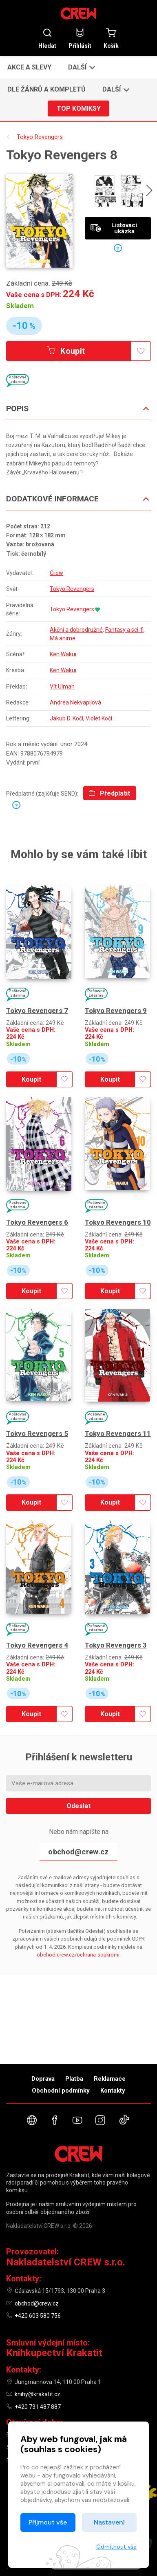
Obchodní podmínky (61, 2090)
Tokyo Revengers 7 (37, 1010)
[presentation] (149, 191)
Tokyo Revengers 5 (37, 1433)
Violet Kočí (99, 718)
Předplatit (109, 793)
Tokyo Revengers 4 (37, 1645)
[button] (81, 67)
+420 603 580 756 (38, 2315)
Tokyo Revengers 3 (116, 1645)
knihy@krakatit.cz (37, 2394)
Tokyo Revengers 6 (37, 1222)
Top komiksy (79, 108)
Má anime (62, 638)
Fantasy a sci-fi (124, 629)
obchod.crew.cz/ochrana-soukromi (78, 1955)
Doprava (43, 2078)
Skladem (20, 306)
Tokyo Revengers (72, 589)
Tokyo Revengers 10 (118, 1222)
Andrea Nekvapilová (75, 702)
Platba (74, 2078)
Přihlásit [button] (80, 38)
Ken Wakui (63, 654)
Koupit (66, 351)
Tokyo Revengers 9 (116, 1010)
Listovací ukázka (114, 228)
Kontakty (112, 2090)
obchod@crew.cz (78, 1851)
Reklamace (110, 2078)
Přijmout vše (48, 2522)
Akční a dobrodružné (76, 629)
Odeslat (78, 1806)
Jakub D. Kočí (66, 718)
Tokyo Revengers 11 (118, 1433)
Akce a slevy (29, 67)
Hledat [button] (47, 38)
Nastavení (109, 2522)
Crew (56, 573)
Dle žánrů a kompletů (46, 89)
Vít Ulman (62, 686)
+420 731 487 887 (38, 2407)
